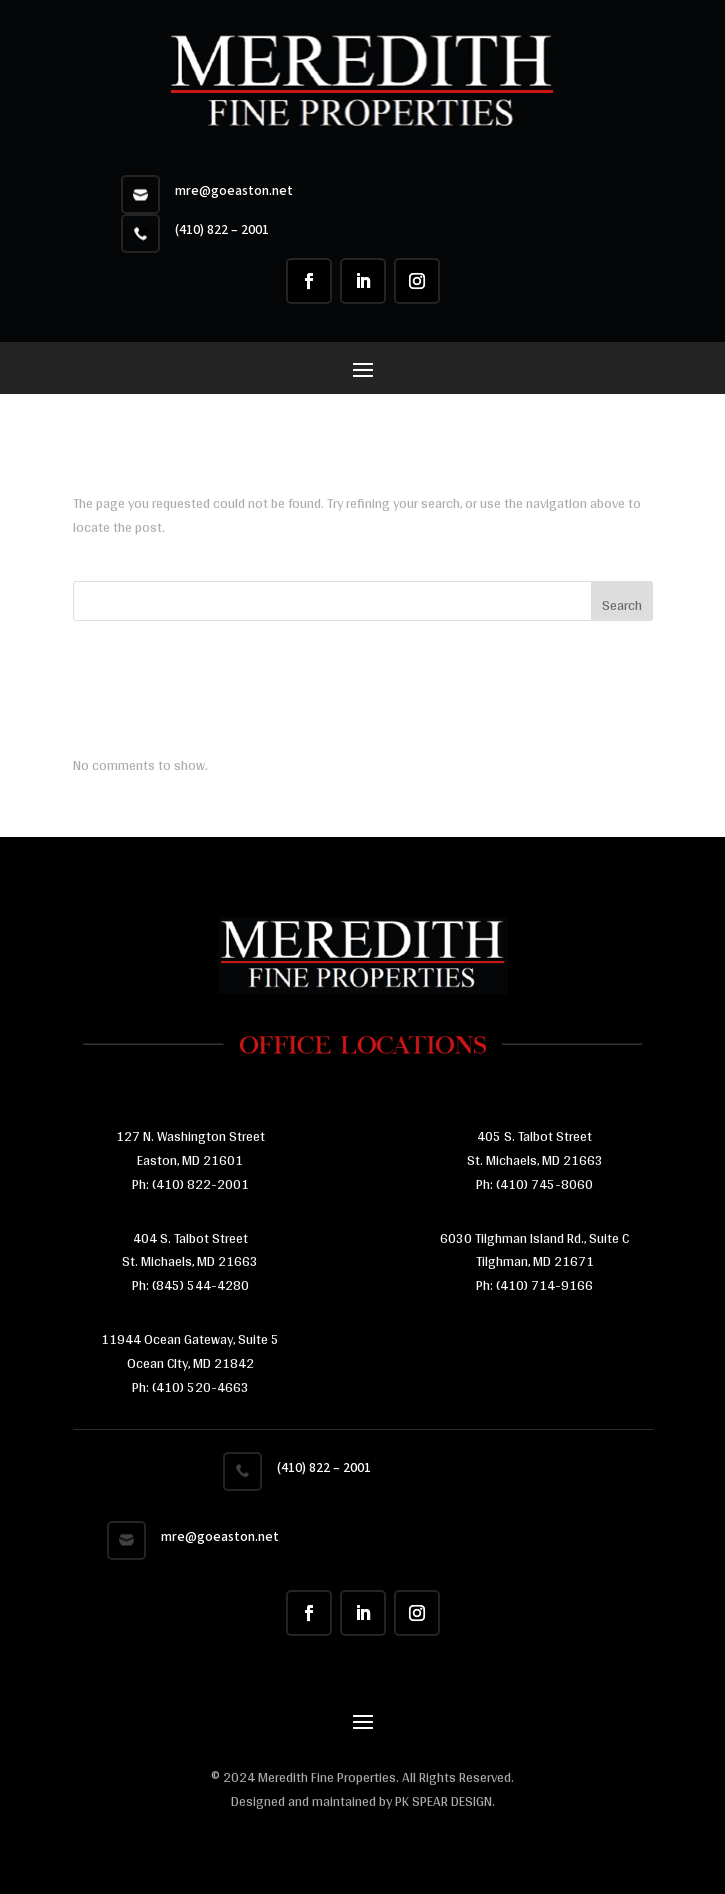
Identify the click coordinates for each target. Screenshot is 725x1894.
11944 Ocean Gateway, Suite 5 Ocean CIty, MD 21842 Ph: (190, 1363)
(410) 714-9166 (544, 1285)
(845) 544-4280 (199, 1285)
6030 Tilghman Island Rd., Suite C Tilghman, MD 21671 (534, 1250)
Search (622, 605)
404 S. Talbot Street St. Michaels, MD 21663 (190, 1250)
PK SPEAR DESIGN (443, 1801)
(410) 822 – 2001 (222, 230)
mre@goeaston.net (234, 191)
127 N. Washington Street (190, 1136)
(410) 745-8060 (543, 1184)
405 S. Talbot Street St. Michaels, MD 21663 (535, 1148)
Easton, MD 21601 (190, 1160)
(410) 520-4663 (199, 1387)
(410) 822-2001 (200, 1184)
